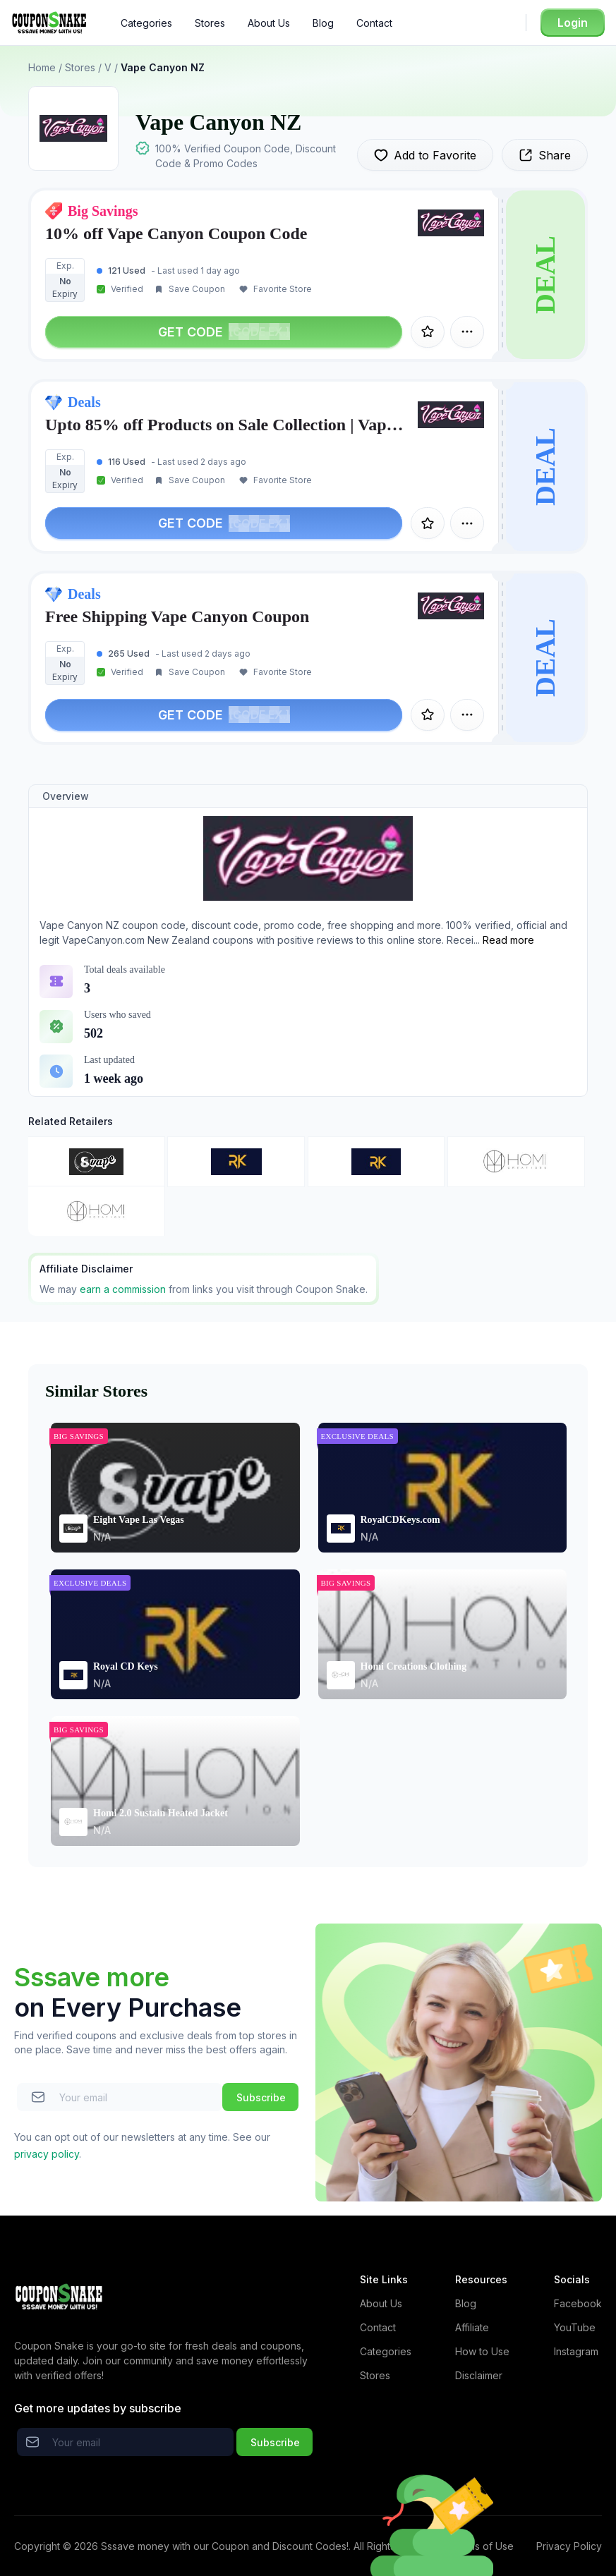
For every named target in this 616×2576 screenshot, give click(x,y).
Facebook (578, 2303)
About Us (269, 23)
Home (42, 67)
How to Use (482, 2351)
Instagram (576, 2351)
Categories (146, 23)
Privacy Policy (569, 2546)
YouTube (575, 2327)
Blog (323, 23)
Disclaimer (478, 2375)
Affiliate (472, 2327)
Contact (374, 23)
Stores (210, 23)
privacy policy (46, 2154)
